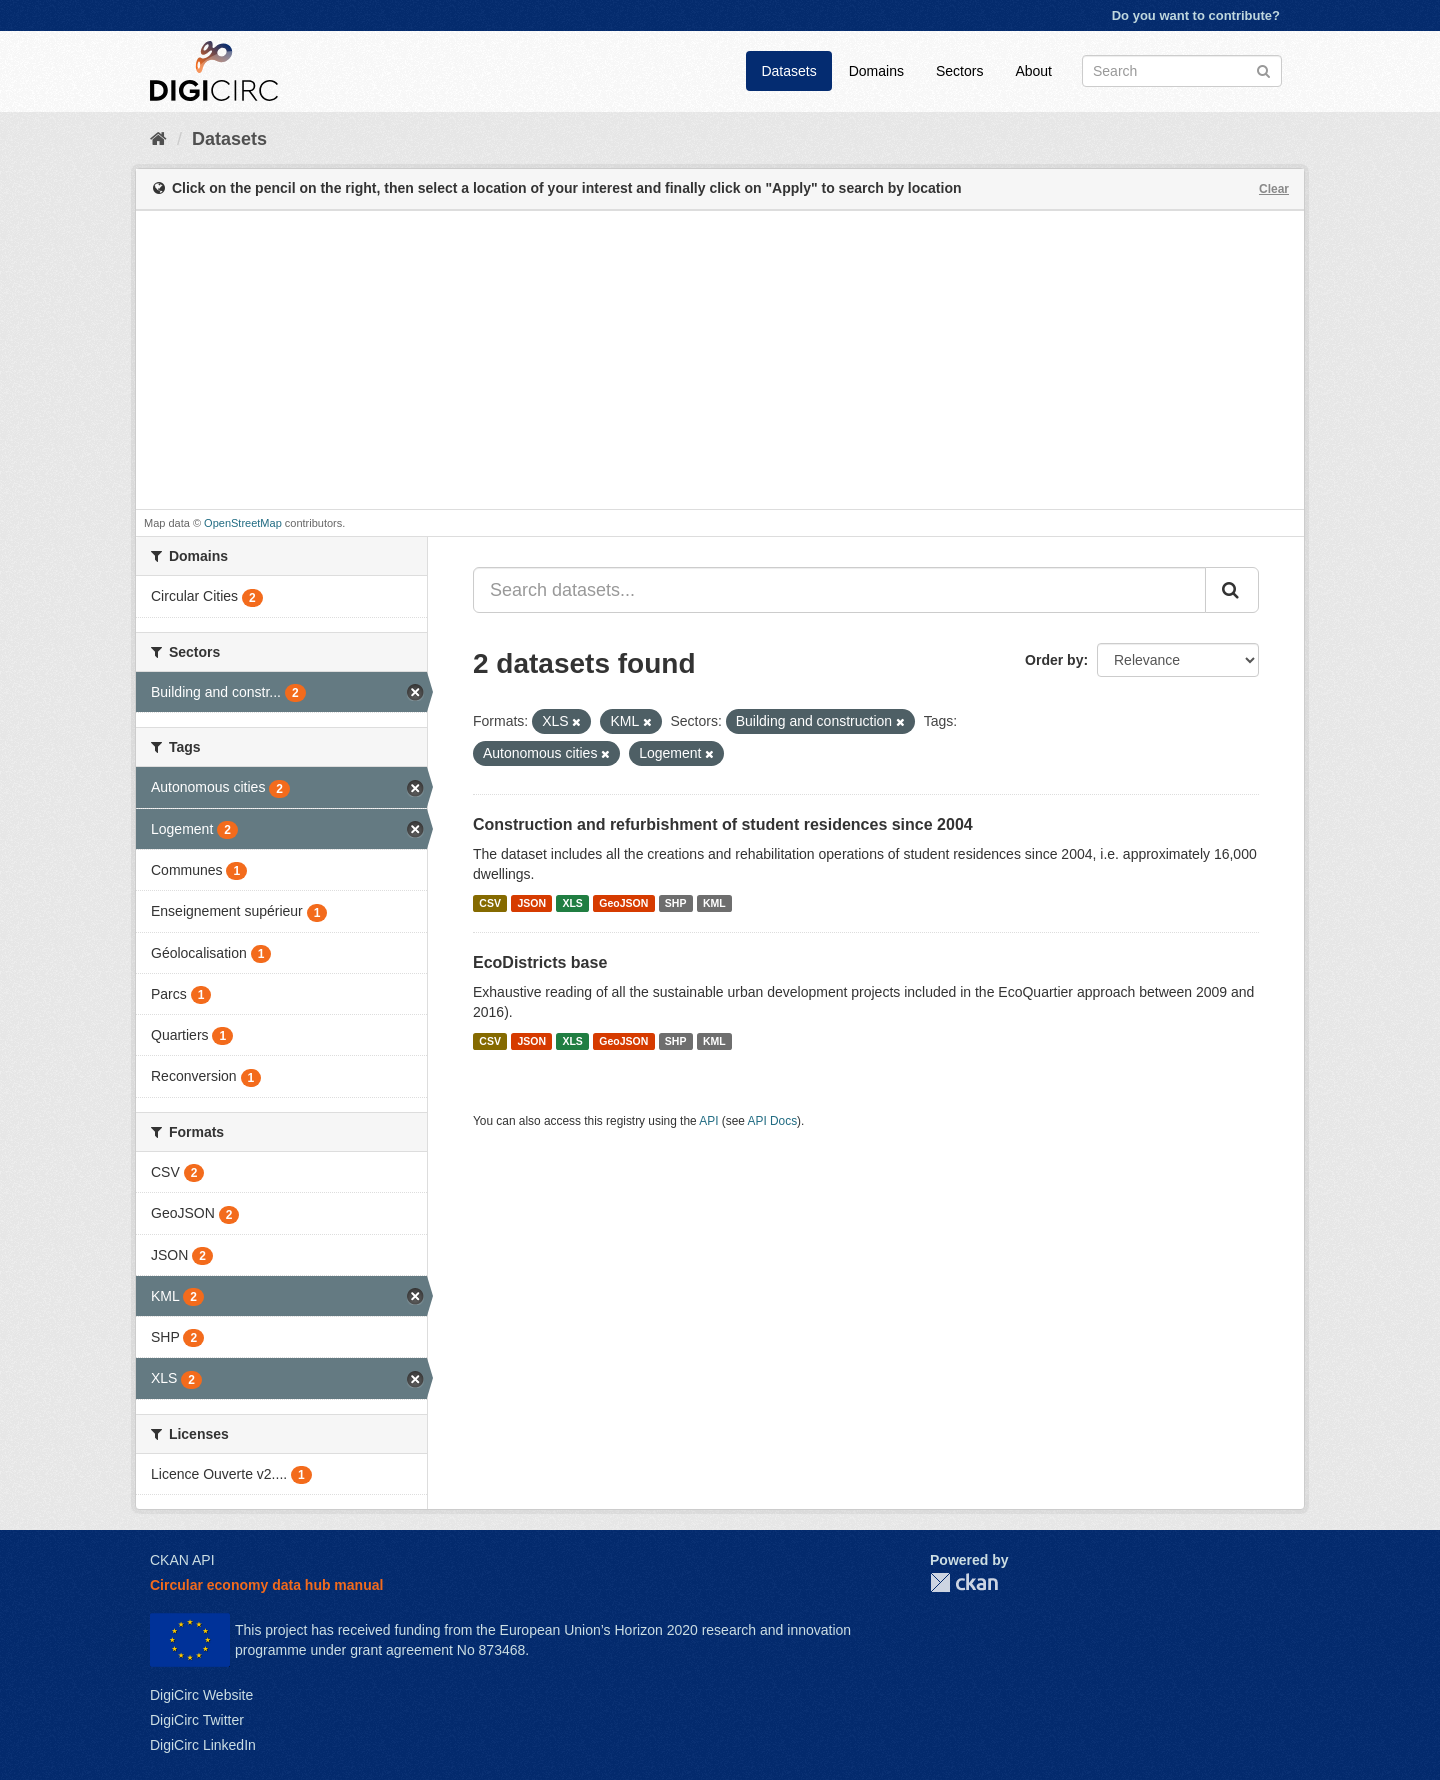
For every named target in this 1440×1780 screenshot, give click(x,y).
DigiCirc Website (201, 1695)
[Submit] (1263, 69)
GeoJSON (623, 903)
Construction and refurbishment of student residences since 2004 (723, 824)
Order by (1054, 660)
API (708, 1121)
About (1033, 71)
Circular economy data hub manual (266, 1585)
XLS (572, 903)
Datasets (788, 71)
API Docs (773, 1121)
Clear (1274, 189)
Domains (876, 71)
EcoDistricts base (540, 962)
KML (714, 903)
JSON (531, 903)
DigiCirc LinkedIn (203, 1745)
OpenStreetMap (243, 523)
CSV (490, 903)
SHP (676, 903)
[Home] (158, 139)
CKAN (964, 1582)
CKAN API (182, 1560)
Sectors (959, 71)
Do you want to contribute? (1196, 15)
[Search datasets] (1182, 71)
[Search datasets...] (839, 590)
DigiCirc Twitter (197, 1720)
